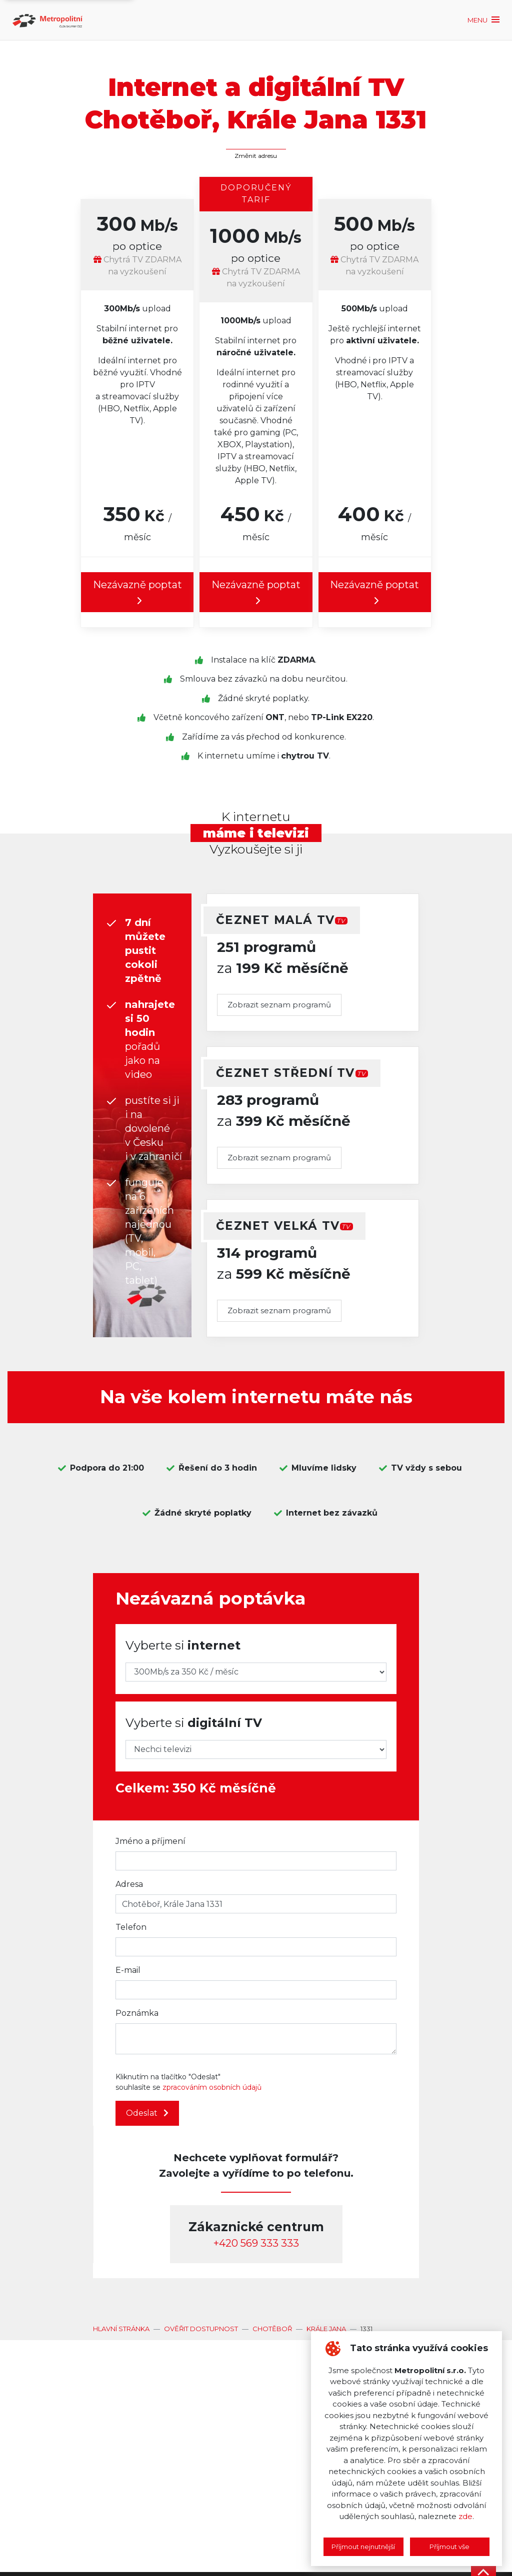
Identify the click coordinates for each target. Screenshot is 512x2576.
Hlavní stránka (121, 2329)
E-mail (128, 1970)
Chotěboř (272, 2329)
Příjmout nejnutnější (363, 2547)
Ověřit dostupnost (201, 2329)
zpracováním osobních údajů (212, 2087)
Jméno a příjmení (151, 1841)
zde (465, 2516)
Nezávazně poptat (137, 593)
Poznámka (137, 2013)
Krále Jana (326, 2329)
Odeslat (147, 2113)
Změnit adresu (255, 155)
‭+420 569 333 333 (256, 2243)
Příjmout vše (450, 2547)
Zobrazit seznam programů (279, 1004)
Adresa (129, 1884)
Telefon (131, 1927)
